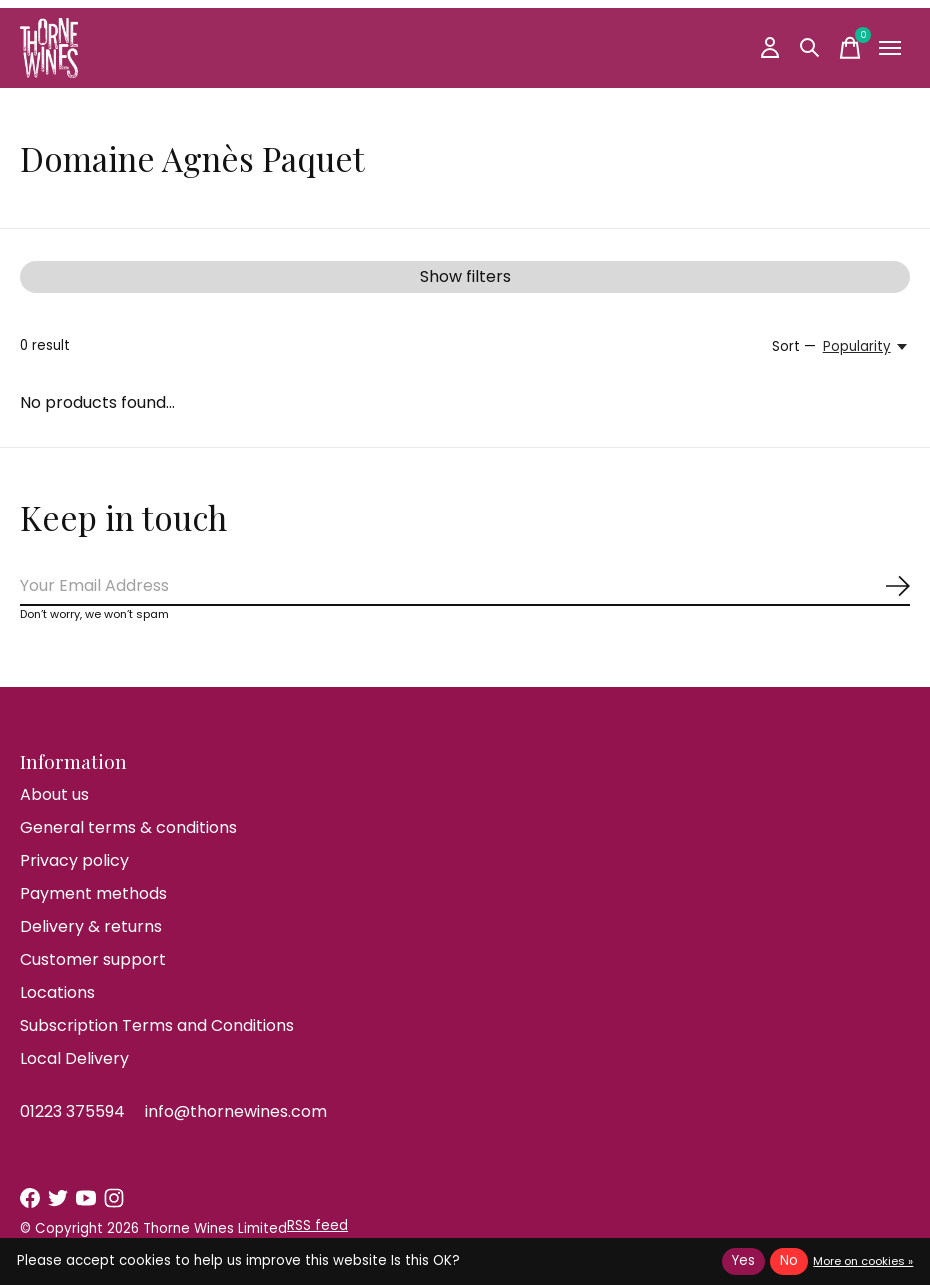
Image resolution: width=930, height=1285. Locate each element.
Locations (57, 992)
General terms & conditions (128, 827)
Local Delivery (74, 1058)
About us (54, 794)
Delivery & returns (91, 926)
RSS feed (317, 1225)
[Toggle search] (810, 48)
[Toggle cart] (850, 48)
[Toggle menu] (890, 48)
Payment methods (93, 893)
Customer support (93, 959)
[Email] (465, 586)
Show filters (465, 276)
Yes (743, 1260)
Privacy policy (74, 860)
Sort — (794, 346)
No (789, 1260)
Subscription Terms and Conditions (157, 1025)
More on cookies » (863, 1261)
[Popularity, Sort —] (866, 347)
